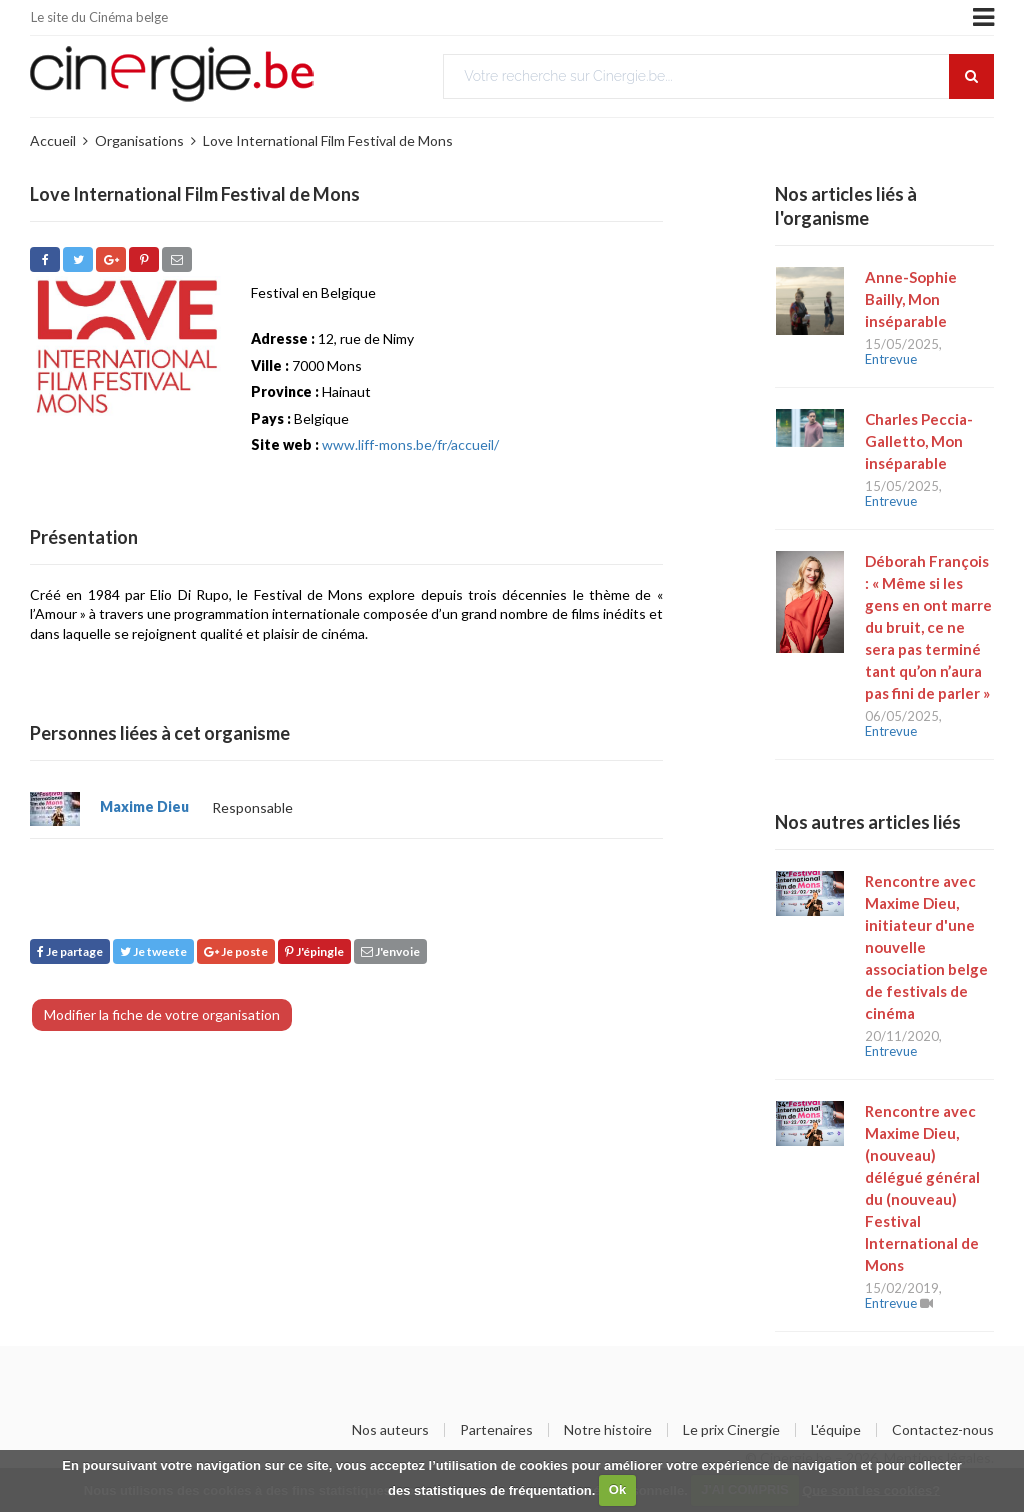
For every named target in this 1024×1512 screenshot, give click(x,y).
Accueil (53, 140)
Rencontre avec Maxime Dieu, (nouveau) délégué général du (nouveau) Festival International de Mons (922, 1188)
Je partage (70, 951)
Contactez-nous (943, 1430)
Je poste (236, 951)
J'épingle (314, 951)
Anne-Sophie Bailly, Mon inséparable (911, 299)
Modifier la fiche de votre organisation (162, 1014)
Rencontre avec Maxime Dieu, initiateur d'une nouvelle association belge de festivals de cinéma (926, 947)
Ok (617, 1489)
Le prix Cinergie (731, 1430)
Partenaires (496, 1430)
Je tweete (153, 951)
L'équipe (836, 1430)
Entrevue (891, 359)
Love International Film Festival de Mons (328, 140)
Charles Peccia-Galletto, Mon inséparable (919, 441)
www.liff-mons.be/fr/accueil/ (410, 444)
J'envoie (390, 951)
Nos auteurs (390, 1430)
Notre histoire (608, 1430)
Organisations (139, 140)
